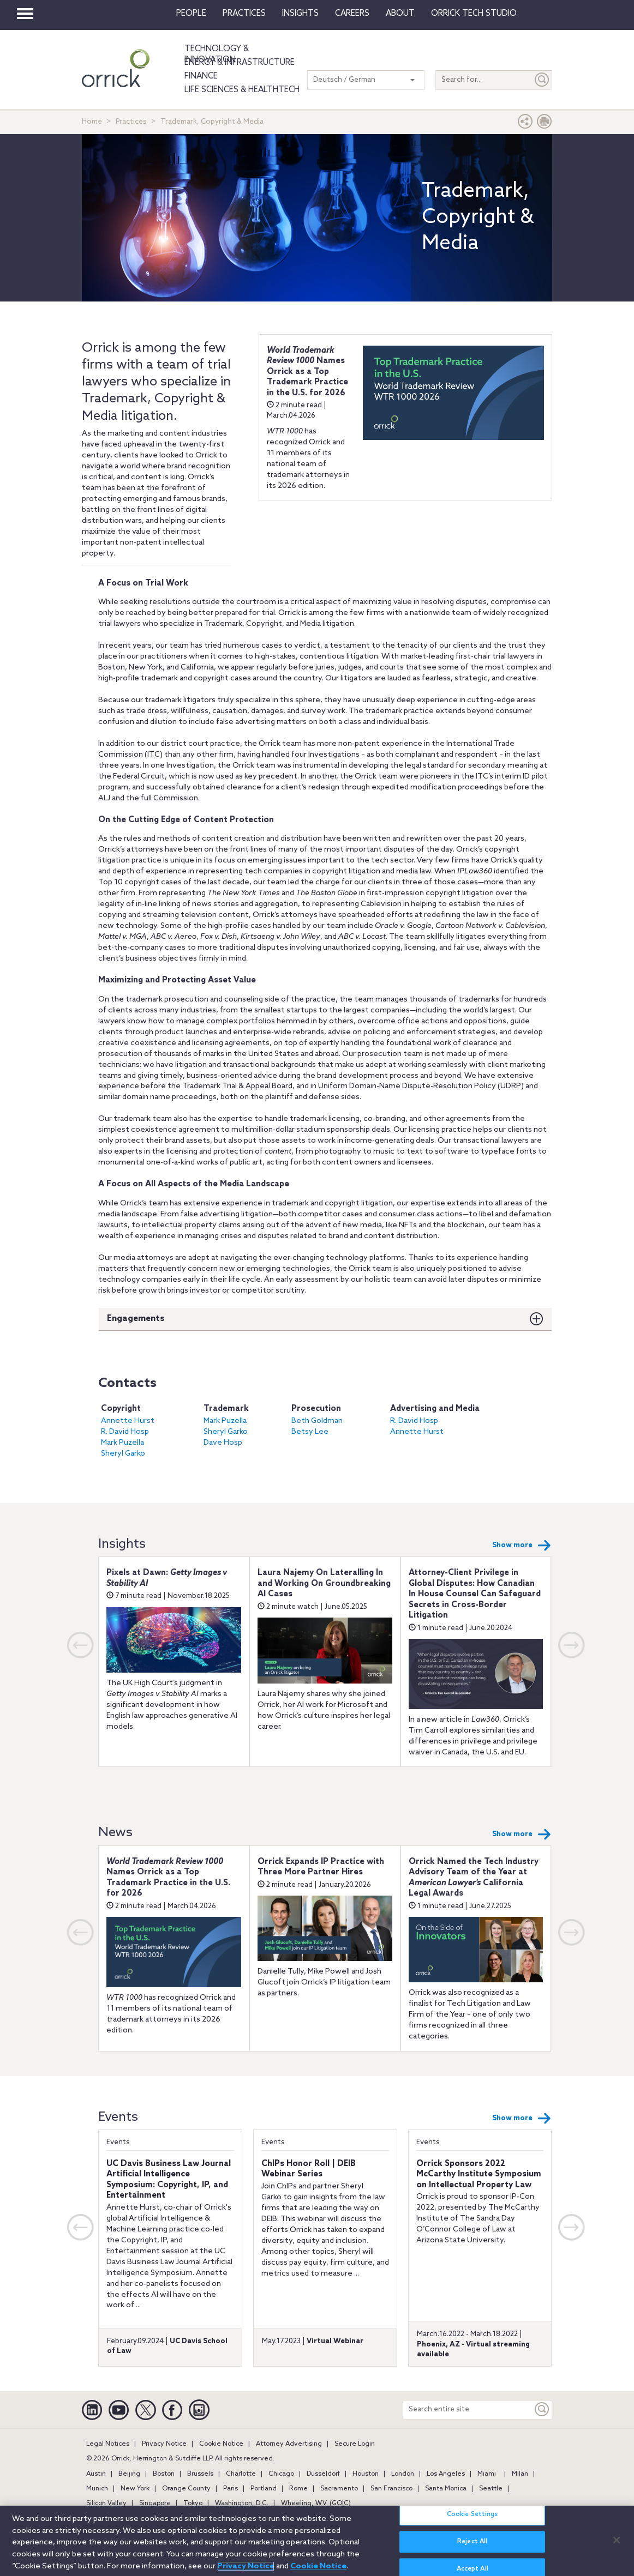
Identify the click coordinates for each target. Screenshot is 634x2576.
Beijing (129, 2474)
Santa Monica (445, 2489)
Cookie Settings (472, 2514)
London (402, 2474)
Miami (486, 2474)
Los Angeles (446, 2474)
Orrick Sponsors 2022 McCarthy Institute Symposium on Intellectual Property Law (478, 2174)
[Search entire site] (468, 2409)
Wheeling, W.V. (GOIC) (316, 2503)
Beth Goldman (317, 1421)
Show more (521, 1546)
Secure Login (354, 2444)
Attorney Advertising (289, 2444)
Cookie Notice (221, 2444)
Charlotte (241, 2474)
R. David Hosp (125, 1432)
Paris (230, 2489)
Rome (298, 2489)
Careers (352, 14)
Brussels (200, 2474)
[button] (525, 124)
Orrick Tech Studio (474, 14)
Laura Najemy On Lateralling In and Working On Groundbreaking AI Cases (324, 1583)
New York (135, 2489)
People (191, 14)
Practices (244, 14)
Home (92, 122)
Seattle (491, 2489)
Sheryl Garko (123, 1453)
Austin (96, 2474)
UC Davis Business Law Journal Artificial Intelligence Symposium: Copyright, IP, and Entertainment (168, 2180)
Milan (520, 2474)
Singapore (155, 2503)
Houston (365, 2474)
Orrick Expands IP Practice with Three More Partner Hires (321, 1867)
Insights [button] (300, 14)
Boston (164, 2474)
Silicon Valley (106, 2503)
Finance (201, 76)
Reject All (472, 2541)
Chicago (281, 2474)
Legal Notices (107, 2444)
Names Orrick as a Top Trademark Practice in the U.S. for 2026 (307, 372)
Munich (97, 2489)
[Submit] (542, 80)
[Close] (617, 2540)
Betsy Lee (309, 1432)
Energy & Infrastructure (239, 63)
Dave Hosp (223, 1442)
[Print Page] (544, 124)
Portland (263, 2489)
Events (118, 2142)
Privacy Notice (164, 2444)
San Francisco (391, 2489)
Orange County (186, 2489)
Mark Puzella (122, 1442)
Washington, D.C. (241, 2503)
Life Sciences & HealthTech (242, 90)
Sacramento (339, 2489)
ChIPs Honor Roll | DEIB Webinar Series (308, 2169)
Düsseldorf (323, 2474)
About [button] (400, 14)
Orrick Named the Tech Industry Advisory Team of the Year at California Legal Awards (474, 1878)
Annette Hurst (127, 1421)
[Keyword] (542, 2409)
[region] (317, 2541)
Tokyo (192, 2503)
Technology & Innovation (216, 54)
